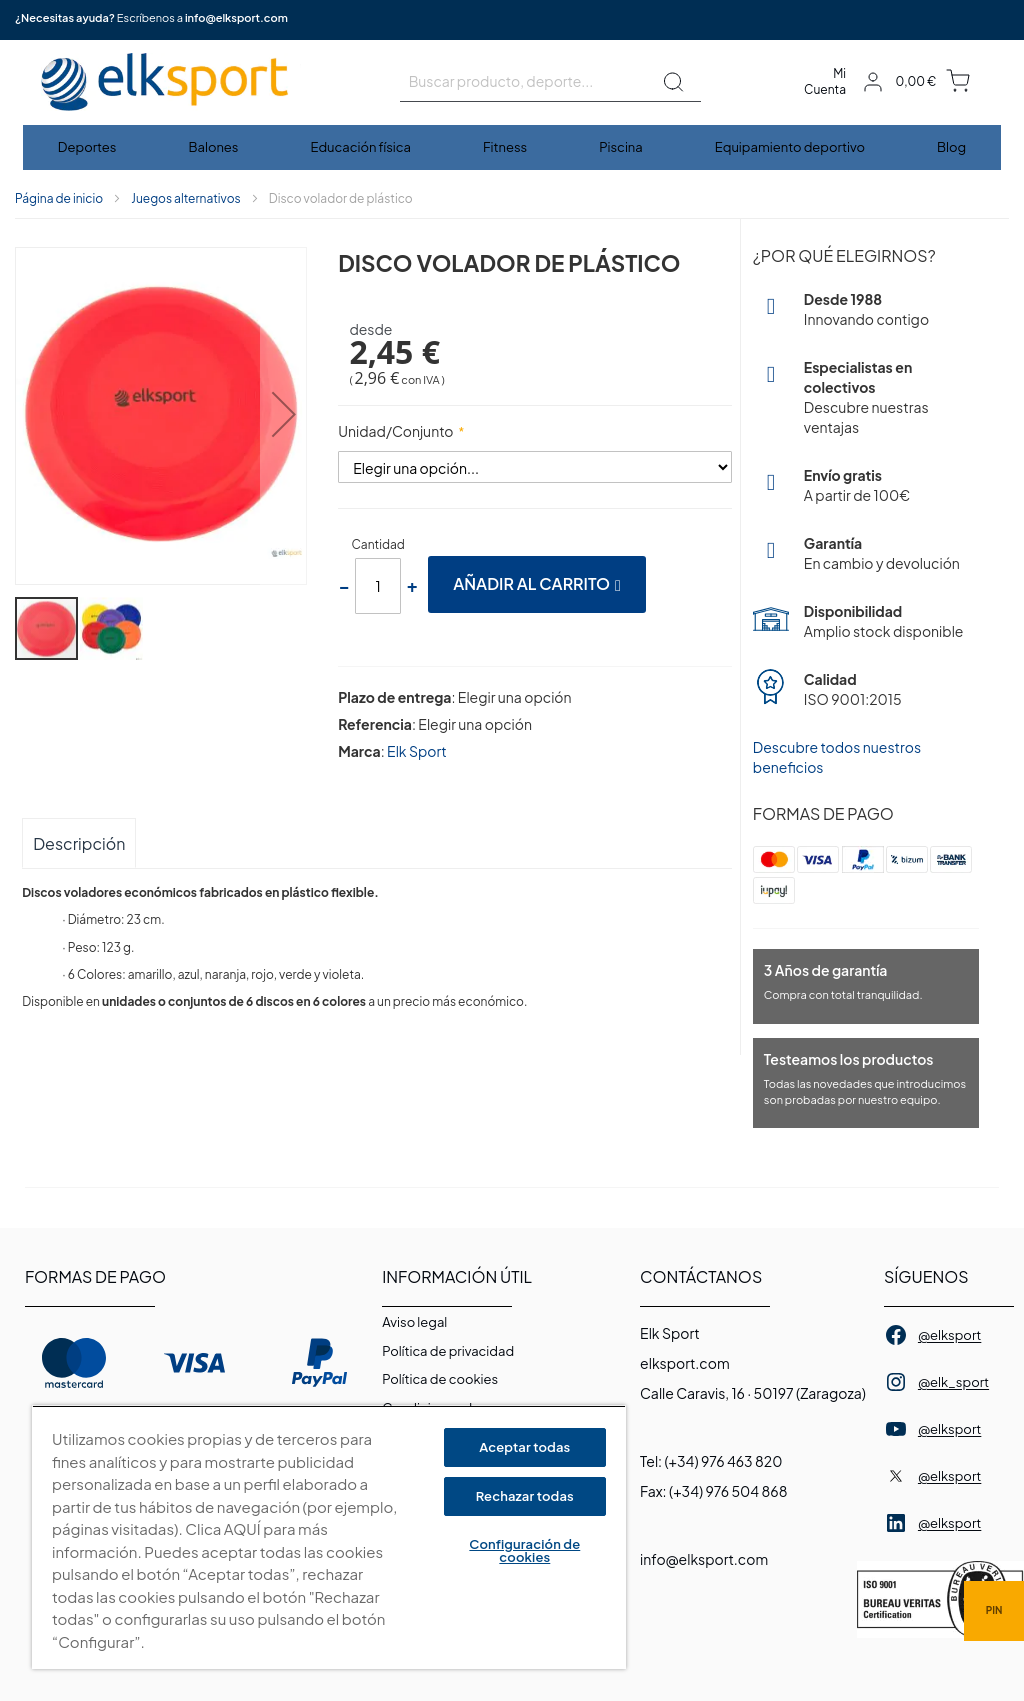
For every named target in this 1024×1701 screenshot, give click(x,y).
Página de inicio (59, 198)
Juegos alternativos (185, 198)
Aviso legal (414, 1322)
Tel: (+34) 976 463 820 (711, 1461)
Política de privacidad (448, 1351)
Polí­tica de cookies (440, 1379)
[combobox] (550, 82)
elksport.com (685, 1363)
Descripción (79, 843)
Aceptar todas (524, 1447)
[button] (285, 417)
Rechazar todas (525, 1496)
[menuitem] (88, 147)
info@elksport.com (236, 17)
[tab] (79, 842)
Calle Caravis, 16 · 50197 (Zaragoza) (753, 1393)
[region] (329, 1537)
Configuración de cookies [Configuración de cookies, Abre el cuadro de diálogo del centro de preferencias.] (524, 1550)
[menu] (512, 147)
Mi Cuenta (825, 81)
